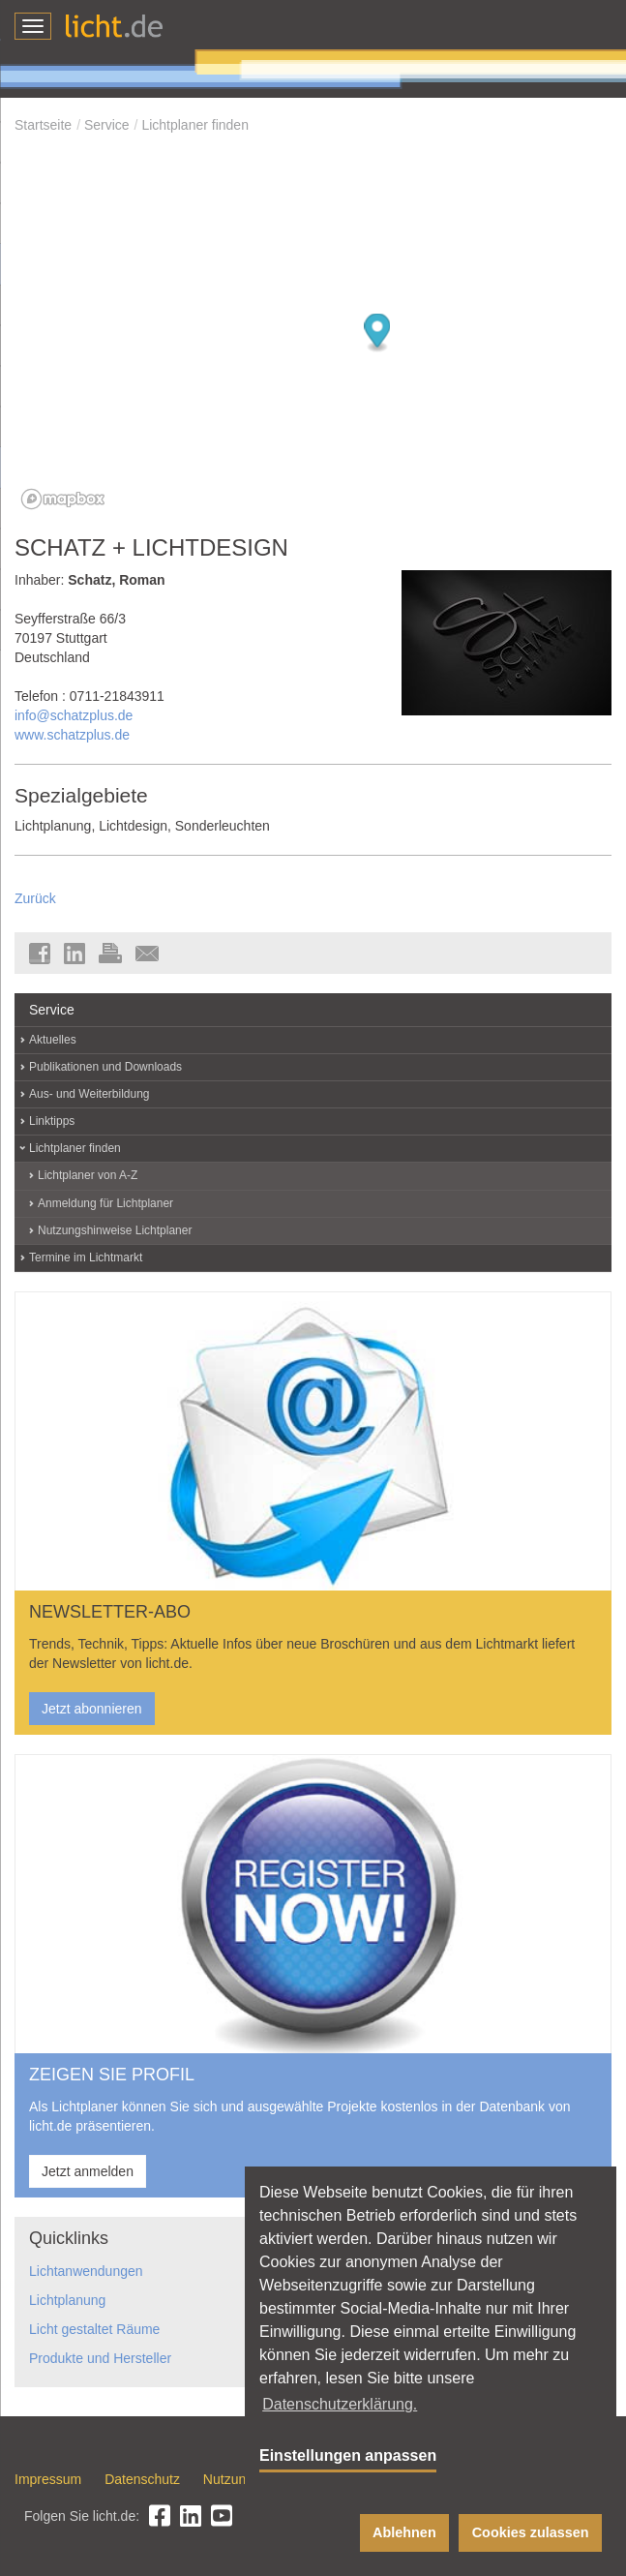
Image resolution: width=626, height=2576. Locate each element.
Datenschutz (142, 2479)
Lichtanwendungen (86, 2271)
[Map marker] (378, 333)
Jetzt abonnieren (92, 1708)
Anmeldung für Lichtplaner (105, 1203)
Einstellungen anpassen (347, 2455)
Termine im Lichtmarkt (85, 1257)
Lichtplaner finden (195, 125)
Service (107, 125)
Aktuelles (52, 1039)
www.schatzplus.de (72, 734)
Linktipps (52, 1121)
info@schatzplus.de (74, 715)
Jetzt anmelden (88, 2171)
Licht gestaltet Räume (94, 2329)
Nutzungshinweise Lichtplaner (115, 1230)
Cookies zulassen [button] (530, 2532)
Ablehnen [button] (404, 2532)
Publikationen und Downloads (105, 1067)
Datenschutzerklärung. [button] (339, 2404)
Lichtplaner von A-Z (87, 1175)
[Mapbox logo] (62, 499)
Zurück (35, 898)
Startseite (43, 125)
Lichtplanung (67, 2300)
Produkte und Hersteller (100, 2358)
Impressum (48, 2479)
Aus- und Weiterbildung (89, 1094)
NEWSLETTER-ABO (110, 1611)
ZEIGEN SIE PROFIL (111, 2074)
